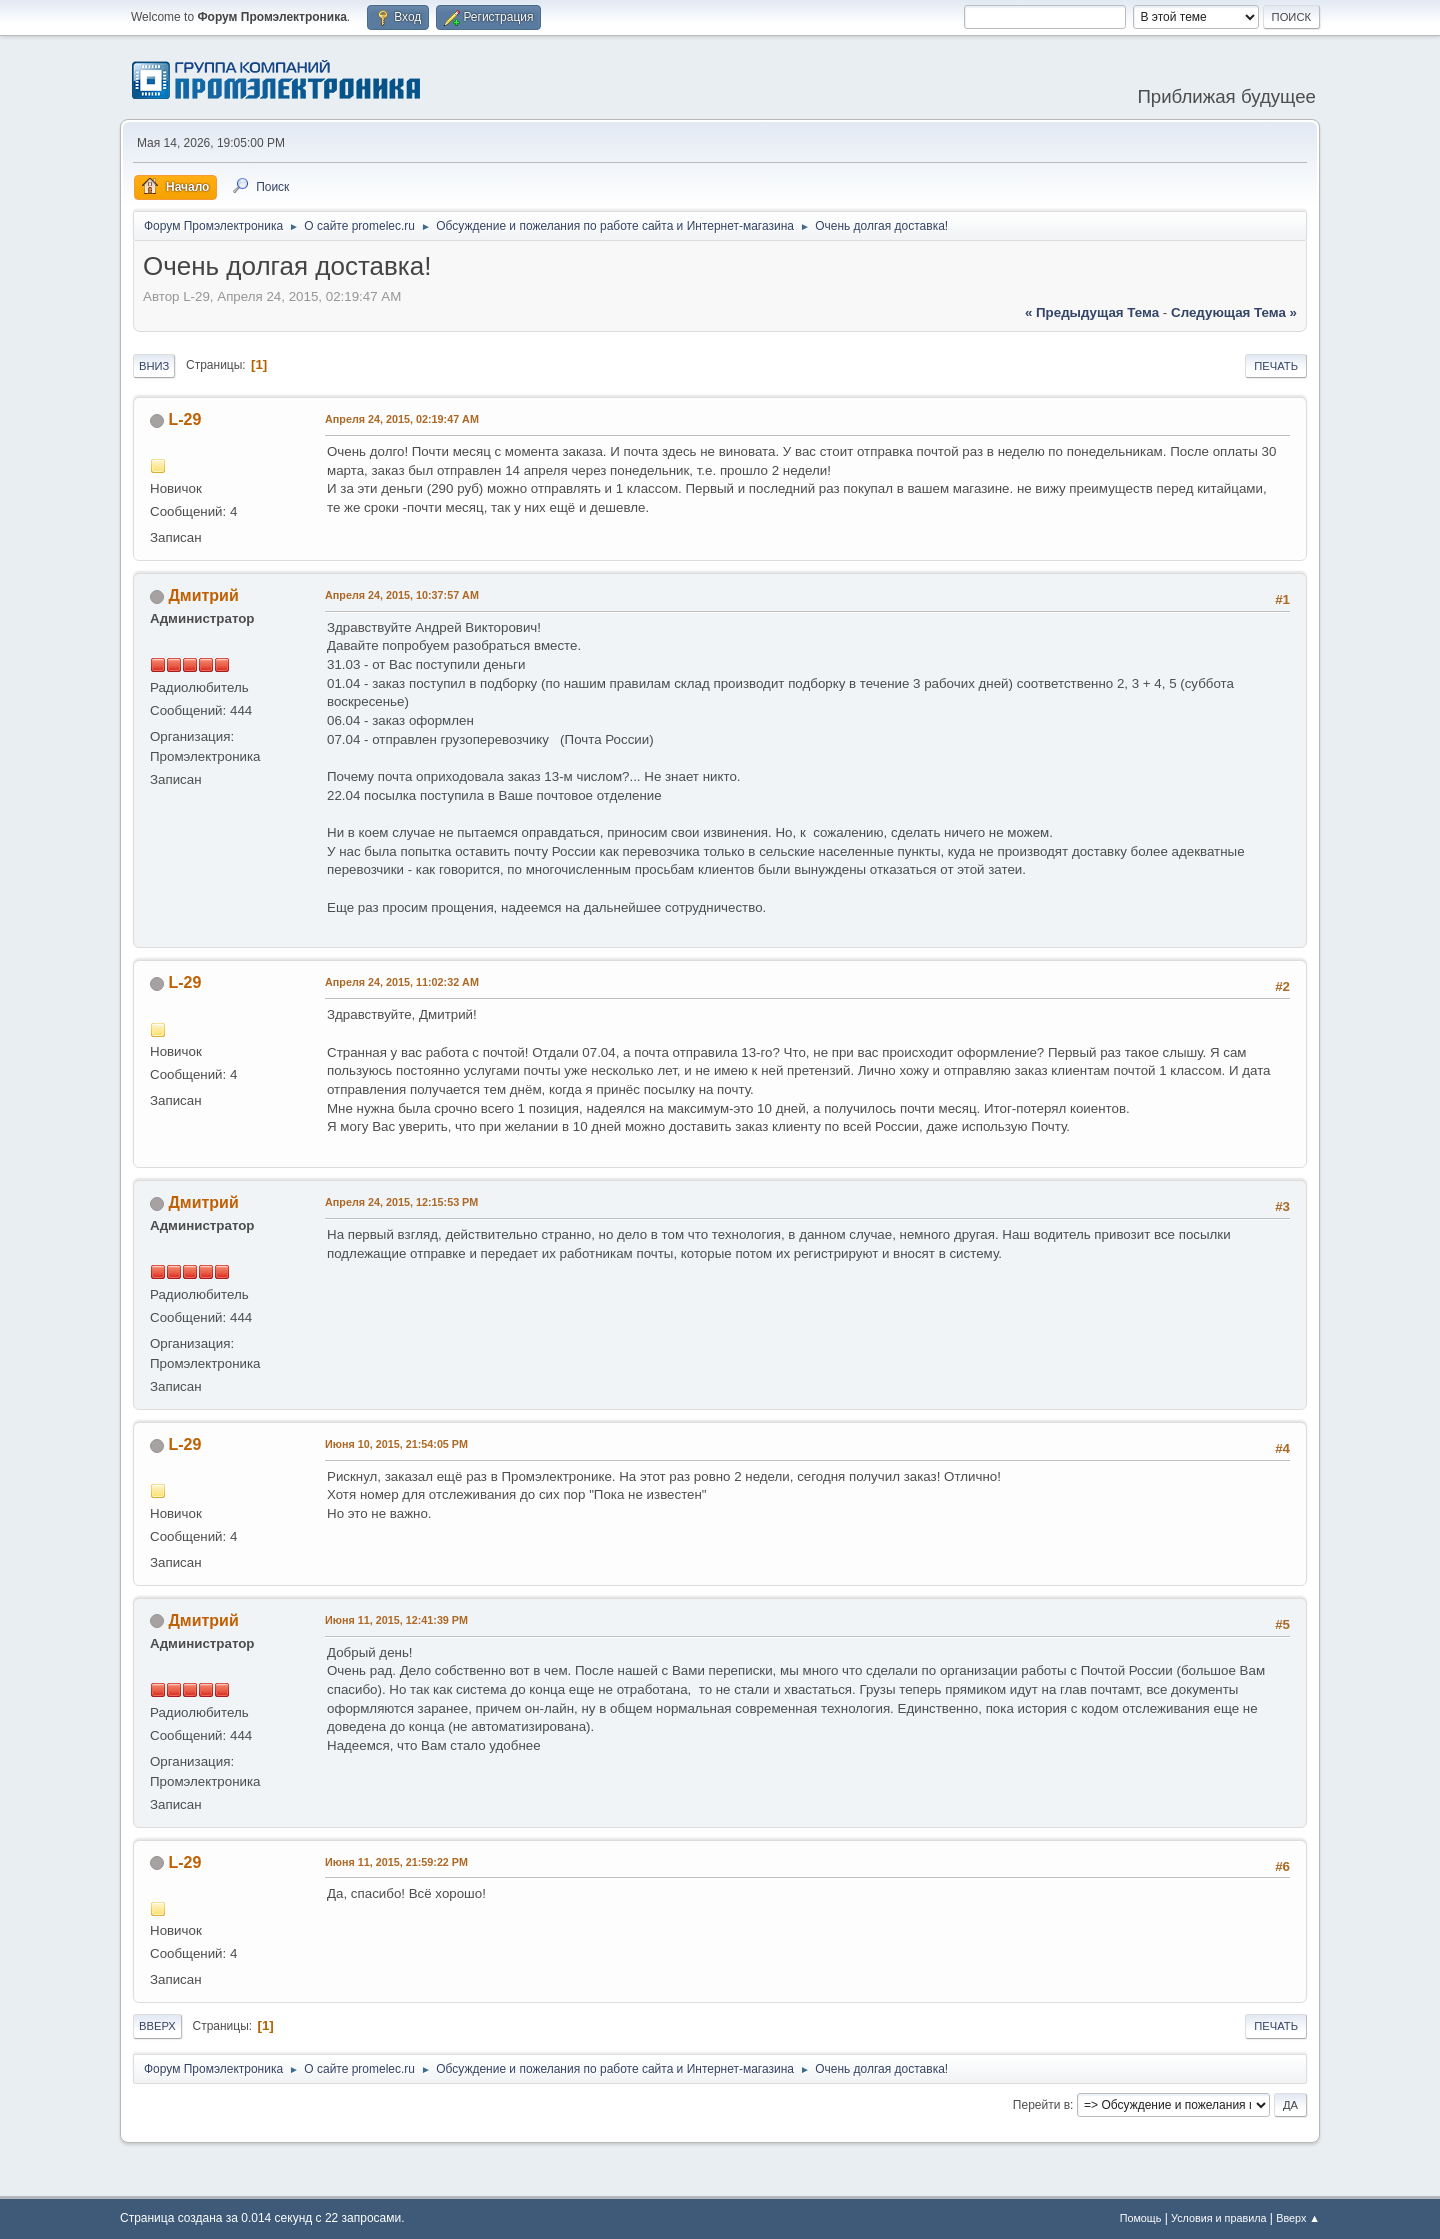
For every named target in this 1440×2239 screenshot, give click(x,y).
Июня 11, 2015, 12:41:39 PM (396, 1620)
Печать (1276, 366)
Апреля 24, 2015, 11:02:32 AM (402, 982)
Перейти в (1041, 2105)
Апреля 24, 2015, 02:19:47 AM (402, 419)
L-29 (184, 419)
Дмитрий (203, 595)
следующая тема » (1234, 312)
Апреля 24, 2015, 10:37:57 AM (402, 595)
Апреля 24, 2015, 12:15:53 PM (401, 1202)
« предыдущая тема (1092, 312)
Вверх (157, 2026)
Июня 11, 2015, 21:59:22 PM (396, 1862)
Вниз (154, 366)
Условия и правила (1218, 2218)
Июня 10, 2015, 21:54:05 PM (396, 1444)
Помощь (1141, 2218)
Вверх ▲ (1298, 2218)
